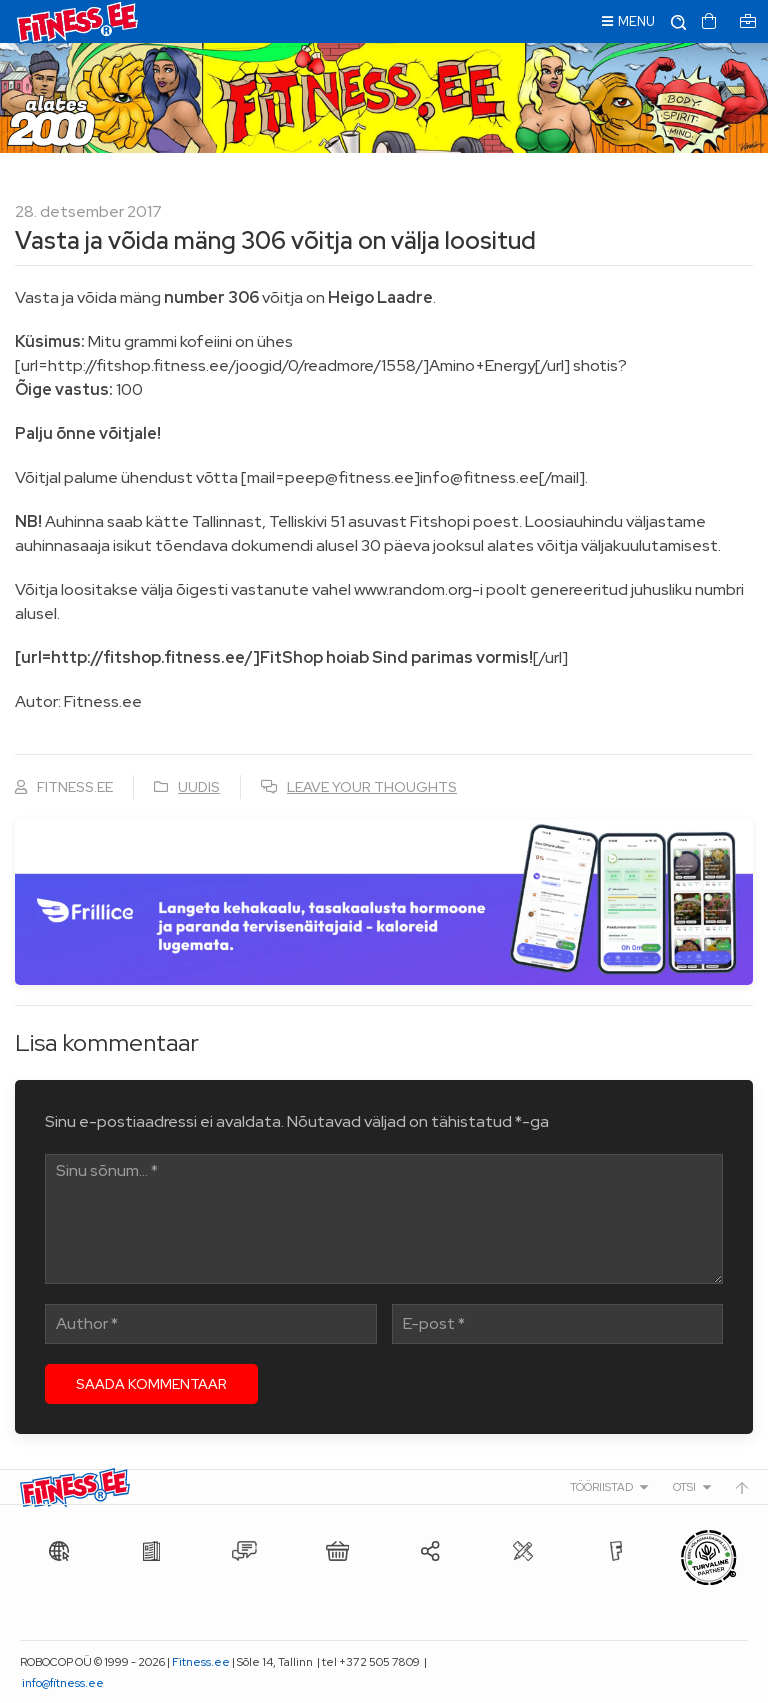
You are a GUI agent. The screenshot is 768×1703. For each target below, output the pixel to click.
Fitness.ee (201, 1662)
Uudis (199, 787)
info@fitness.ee (63, 1683)
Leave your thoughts (372, 787)
